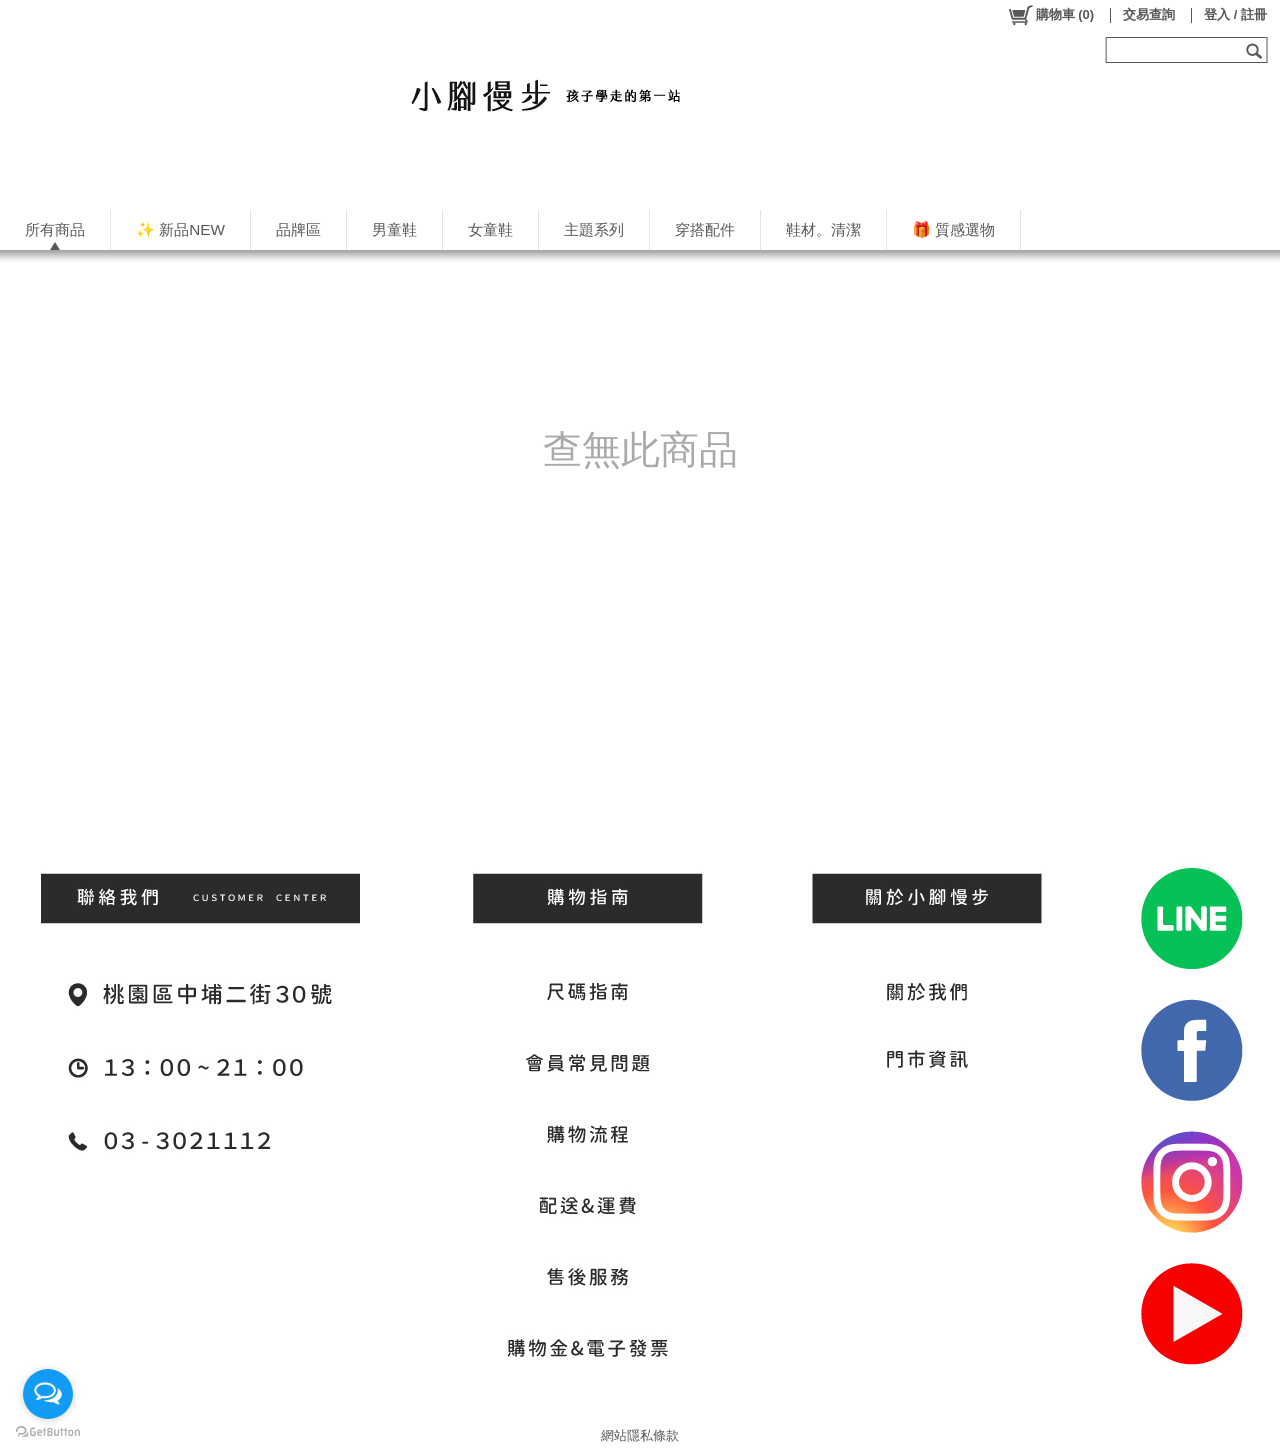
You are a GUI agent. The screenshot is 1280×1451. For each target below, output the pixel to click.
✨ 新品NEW (180, 229)
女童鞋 (490, 229)
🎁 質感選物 (953, 229)
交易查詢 (1149, 14)
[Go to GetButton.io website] (48, 1431)
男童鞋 (394, 229)
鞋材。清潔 (823, 229)
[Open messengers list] (48, 1394)
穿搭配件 (705, 229)
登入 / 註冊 (1235, 14)
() (1050, 15)
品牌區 (298, 229)
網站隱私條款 (640, 1435)
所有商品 (55, 229)
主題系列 (594, 229)
